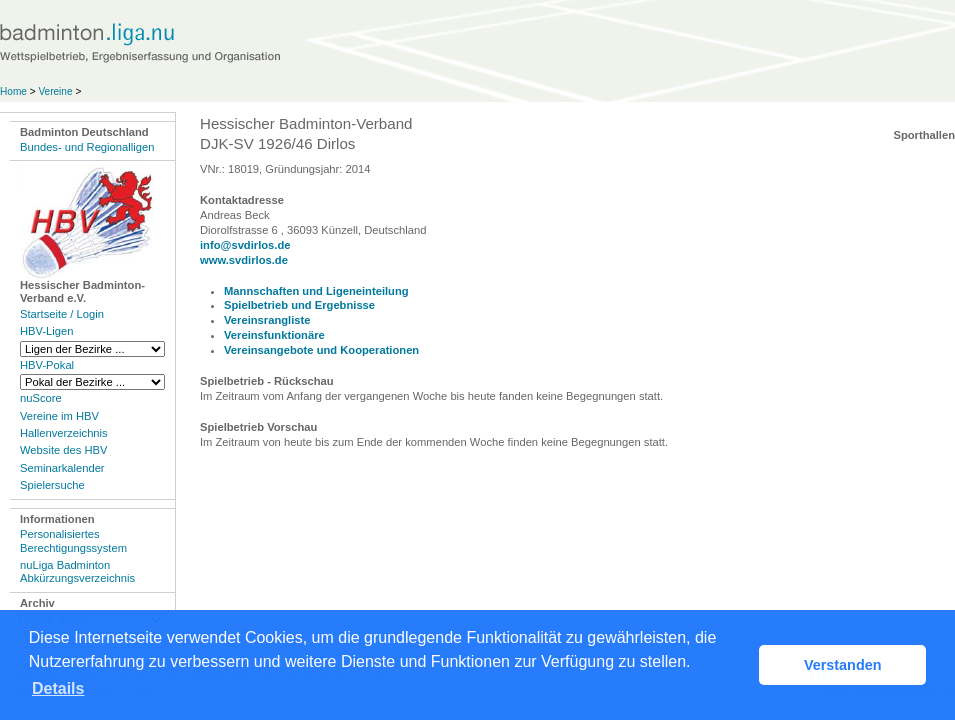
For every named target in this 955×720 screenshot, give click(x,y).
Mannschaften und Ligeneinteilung (316, 291)
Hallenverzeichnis (64, 433)
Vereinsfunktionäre (274, 335)
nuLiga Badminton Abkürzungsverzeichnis (77, 571)
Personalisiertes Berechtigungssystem (73, 540)
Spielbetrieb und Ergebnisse (299, 305)
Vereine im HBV (59, 416)
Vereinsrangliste (267, 320)
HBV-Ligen (46, 331)
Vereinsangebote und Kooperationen (321, 350)
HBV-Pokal (47, 365)
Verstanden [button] (843, 665)
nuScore (41, 398)
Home (13, 91)
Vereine (55, 91)
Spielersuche (52, 485)
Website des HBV (63, 450)
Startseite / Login (62, 314)
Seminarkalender (62, 468)
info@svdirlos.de (245, 245)
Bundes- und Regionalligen (87, 147)
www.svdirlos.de (244, 260)
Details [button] (58, 688)
